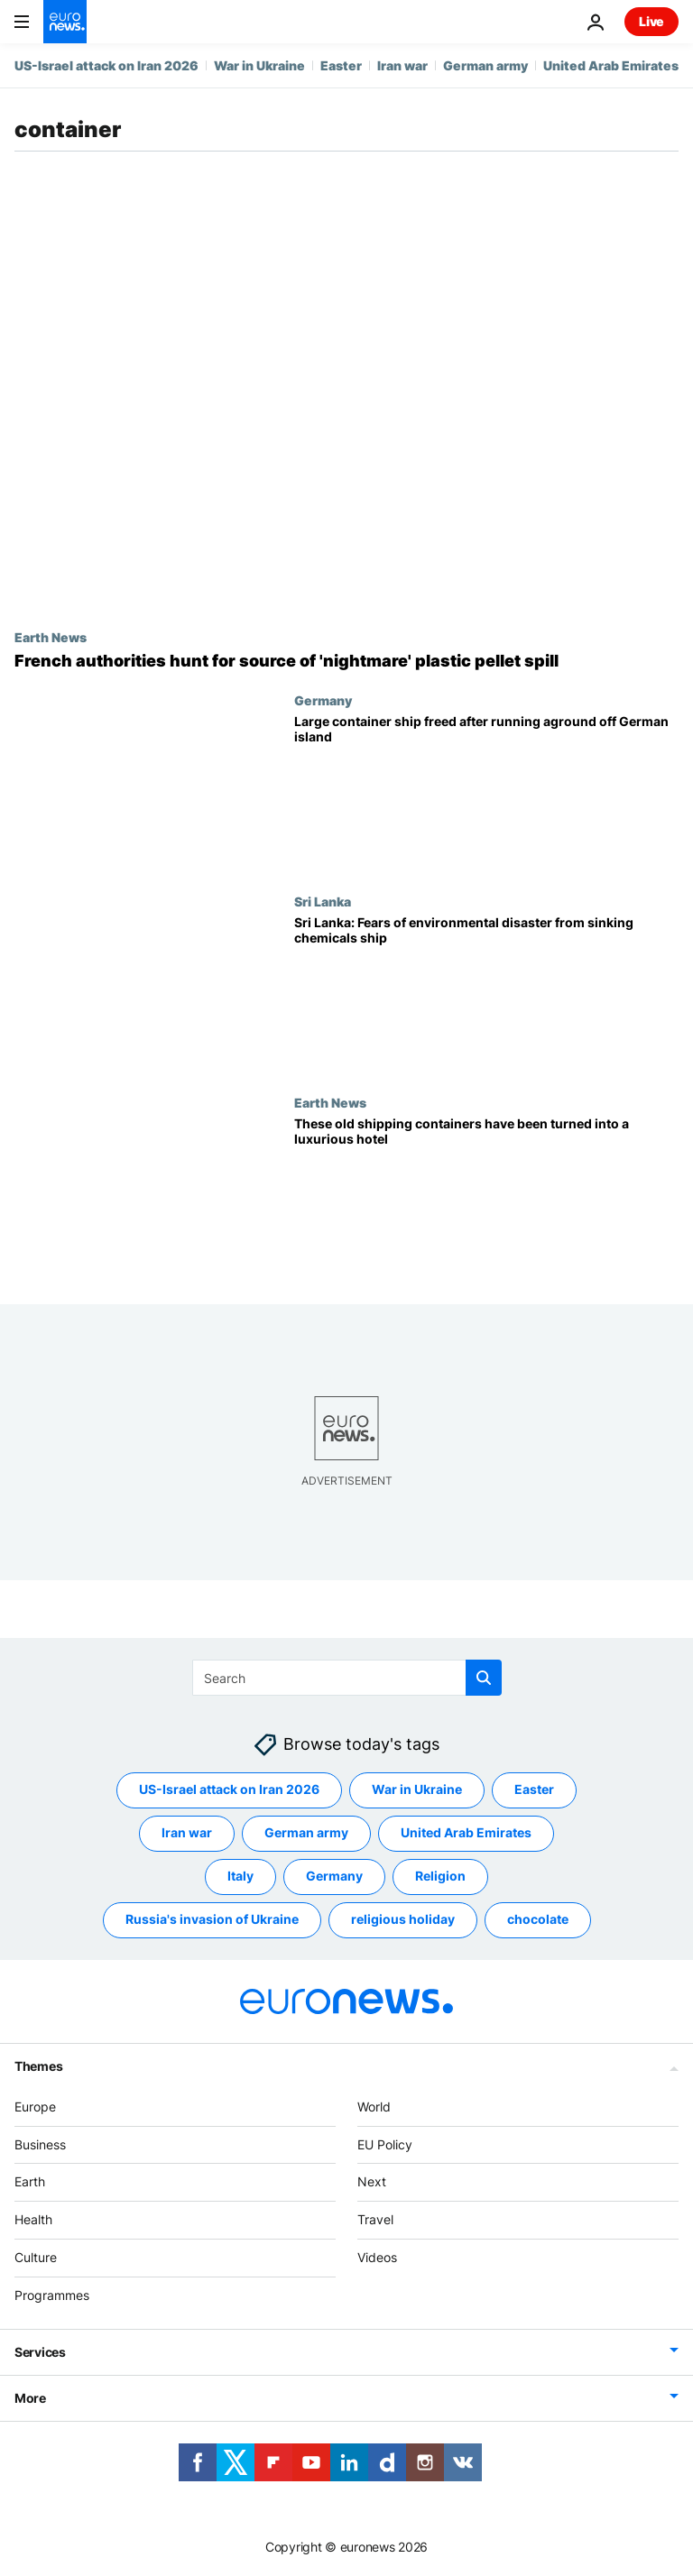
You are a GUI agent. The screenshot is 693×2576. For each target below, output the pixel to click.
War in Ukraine (259, 65)
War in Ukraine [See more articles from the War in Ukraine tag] (417, 1789)
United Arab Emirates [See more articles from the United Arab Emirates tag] (466, 1832)
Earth (29, 2181)
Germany (323, 700)
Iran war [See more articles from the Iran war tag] (187, 1832)
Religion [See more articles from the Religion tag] (440, 1875)
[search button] (484, 1678)
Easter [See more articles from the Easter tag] (534, 1789)
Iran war (402, 65)
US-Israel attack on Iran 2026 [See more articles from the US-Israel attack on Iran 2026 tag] (229, 1789)
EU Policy (384, 2143)
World (374, 2106)
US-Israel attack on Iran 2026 (106, 65)
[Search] (347, 1678)
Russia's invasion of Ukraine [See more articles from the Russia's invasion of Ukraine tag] (212, 1919)
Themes (38, 2066)
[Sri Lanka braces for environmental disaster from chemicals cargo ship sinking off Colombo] (486, 994)
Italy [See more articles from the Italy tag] (240, 1875)
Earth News (50, 637)
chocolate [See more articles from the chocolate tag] (537, 1919)
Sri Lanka (322, 901)
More (30, 2397)
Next (371, 2181)
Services (40, 2351)
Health (33, 2219)
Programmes (51, 2295)
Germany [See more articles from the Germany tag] (334, 1875)
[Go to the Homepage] (65, 21)
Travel (375, 2219)
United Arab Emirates (611, 65)
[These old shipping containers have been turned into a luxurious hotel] (486, 1195)
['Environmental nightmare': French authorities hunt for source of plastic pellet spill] (346, 661)
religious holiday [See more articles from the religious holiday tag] (403, 1919)
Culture (35, 2257)
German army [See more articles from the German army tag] (306, 1832)
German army (485, 65)
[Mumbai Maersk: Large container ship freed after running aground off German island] (486, 793)
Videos (377, 2257)
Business (40, 2143)
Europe (35, 2106)
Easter (341, 65)
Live (651, 21)
